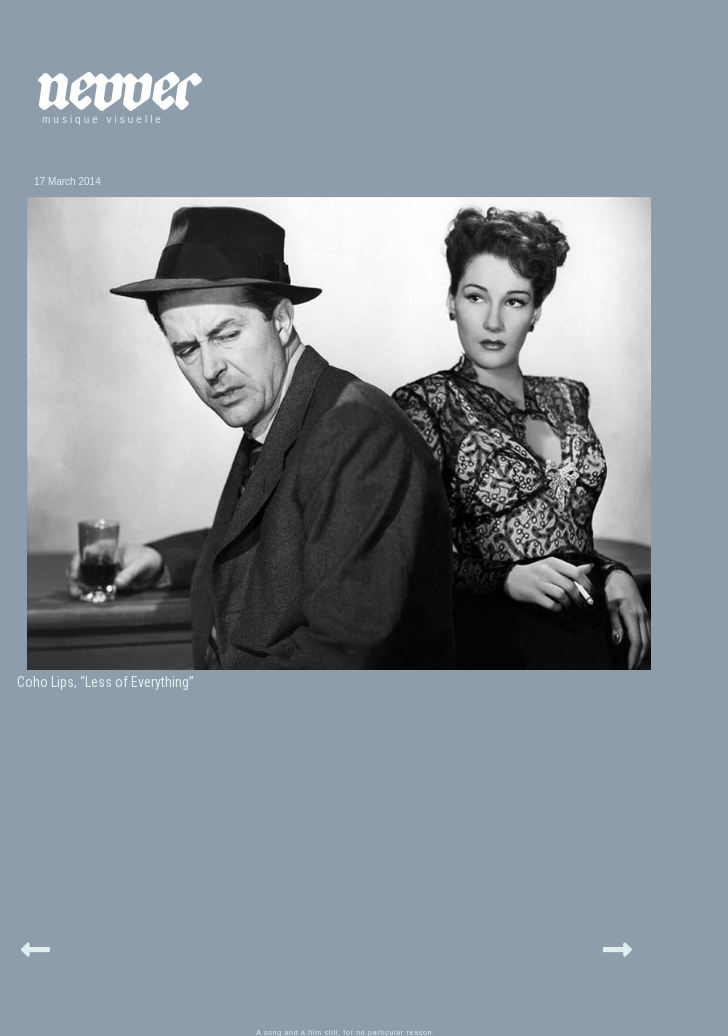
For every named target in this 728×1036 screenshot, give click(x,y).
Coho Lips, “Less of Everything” (105, 682)
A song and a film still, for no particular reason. (345, 1032)
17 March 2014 (67, 181)
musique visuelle (103, 119)
